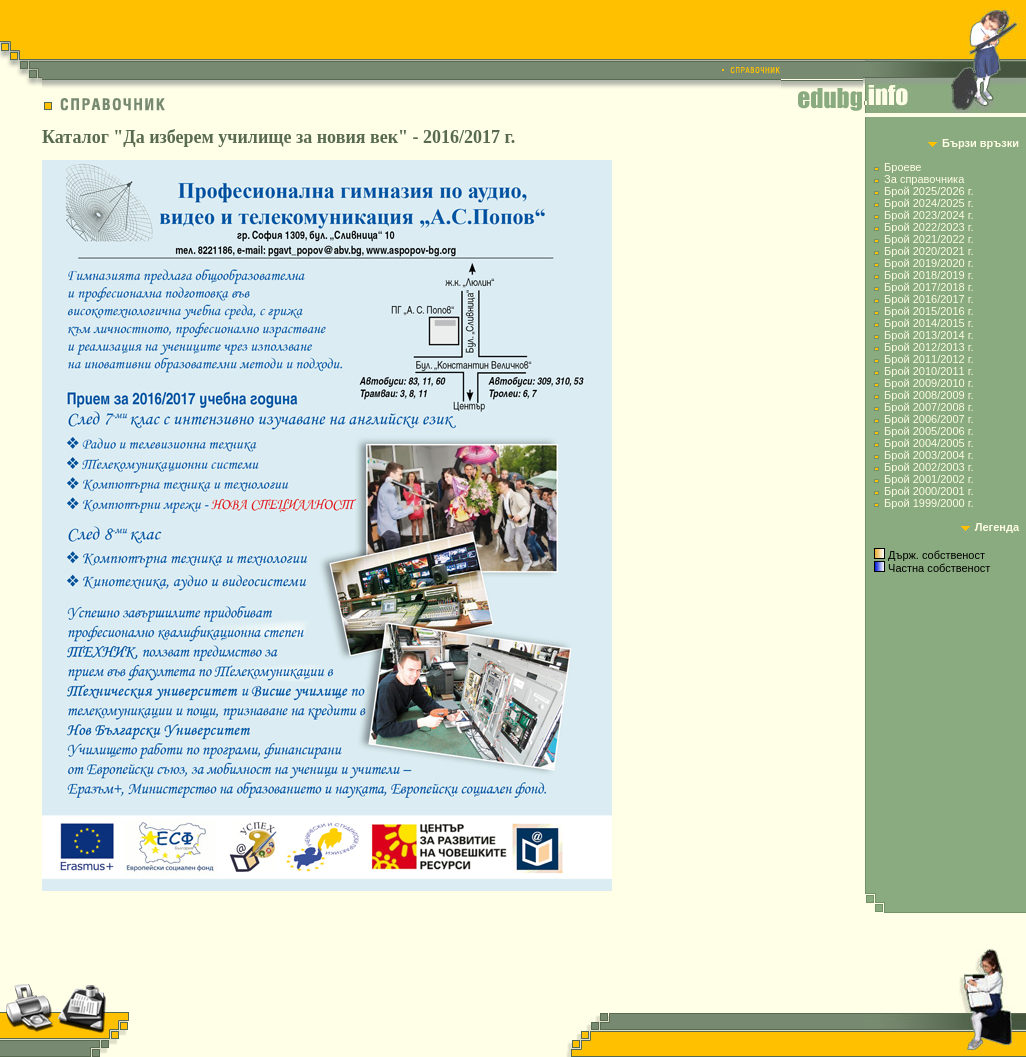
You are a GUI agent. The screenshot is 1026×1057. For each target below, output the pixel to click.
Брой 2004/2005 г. (928, 443)
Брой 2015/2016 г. (928, 311)
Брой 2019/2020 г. (928, 263)
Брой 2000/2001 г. (928, 491)
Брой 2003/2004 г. (928, 455)
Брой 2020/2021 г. (928, 251)
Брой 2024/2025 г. (928, 203)
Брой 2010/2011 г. (928, 371)
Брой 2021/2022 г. (928, 239)
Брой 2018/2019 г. (928, 275)
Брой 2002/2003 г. (928, 467)
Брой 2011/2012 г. (928, 359)
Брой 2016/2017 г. (928, 299)
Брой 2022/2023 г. (928, 227)
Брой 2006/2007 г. (928, 419)
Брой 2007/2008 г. (928, 407)
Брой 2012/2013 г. (928, 347)
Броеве (902, 167)
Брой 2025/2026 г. (928, 191)
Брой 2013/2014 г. (928, 335)
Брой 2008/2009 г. (928, 395)
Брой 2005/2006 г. (928, 431)
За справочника (924, 179)
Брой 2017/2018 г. (928, 287)
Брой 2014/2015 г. (928, 323)
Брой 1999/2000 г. (928, 503)
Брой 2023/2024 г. (928, 215)
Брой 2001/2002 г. (928, 479)
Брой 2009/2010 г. (928, 383)
